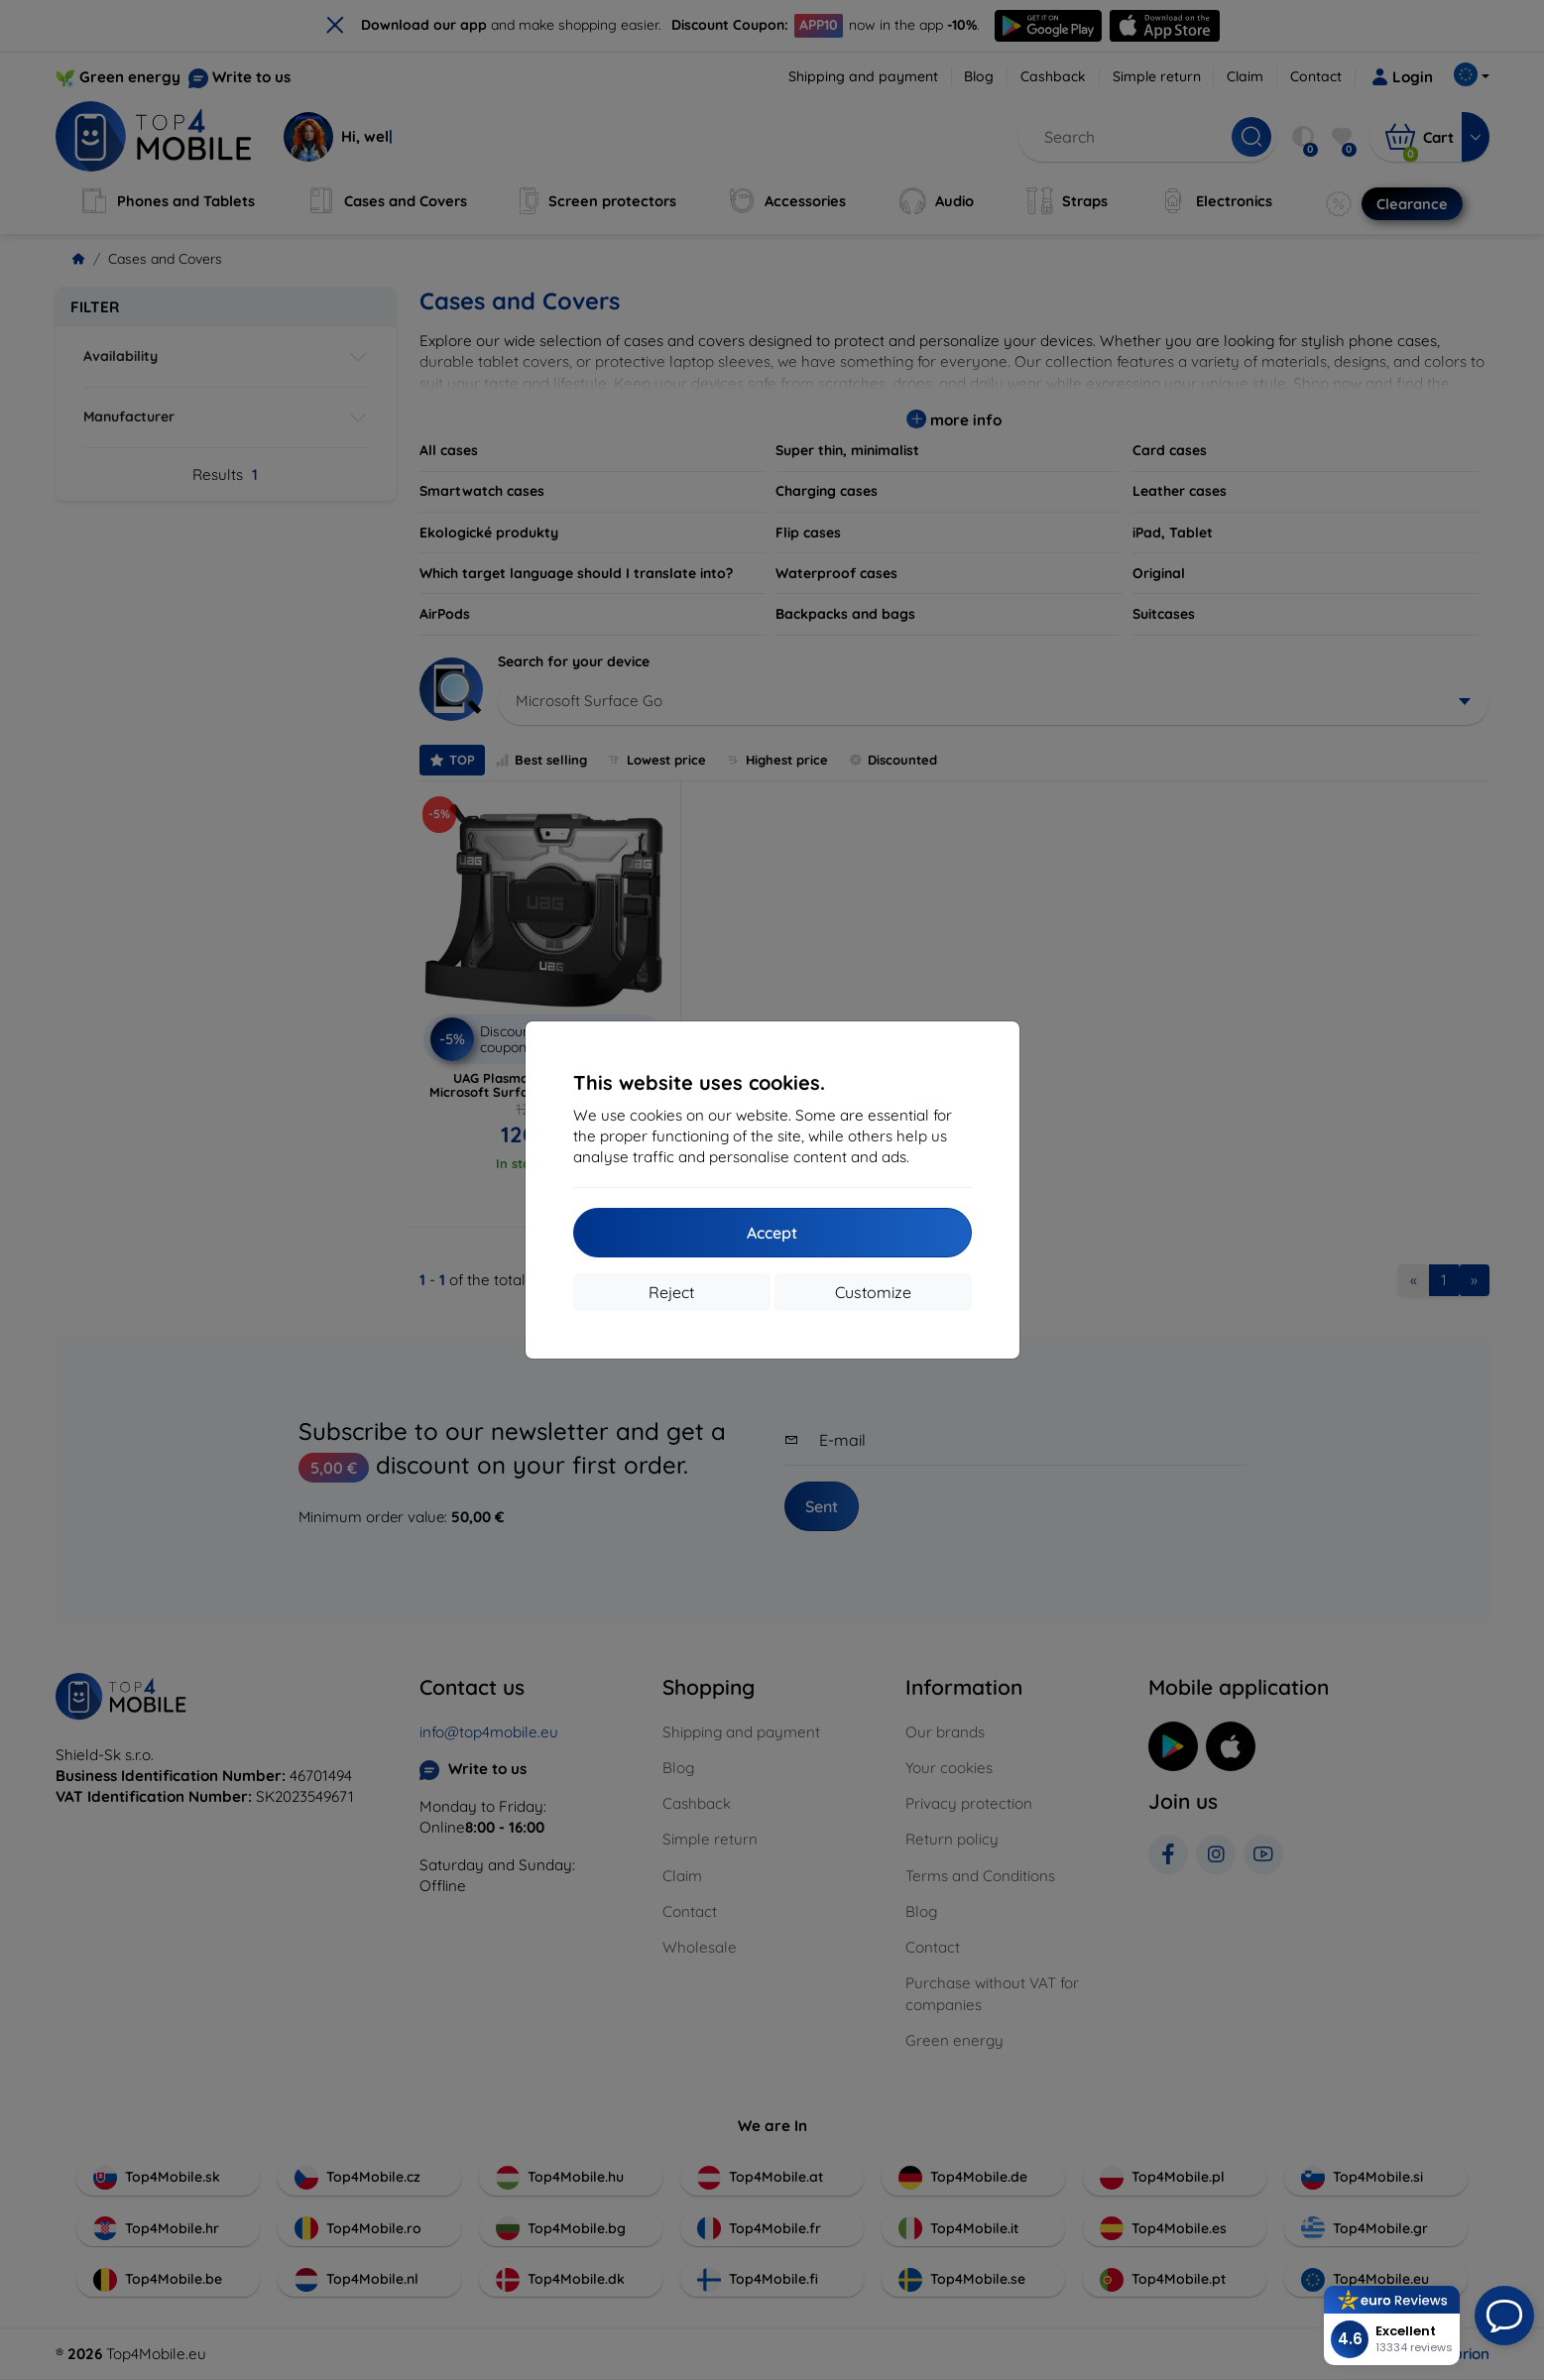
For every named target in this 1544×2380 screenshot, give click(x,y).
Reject (671, 1292)
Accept (772, 1233)
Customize (873, 1292)
